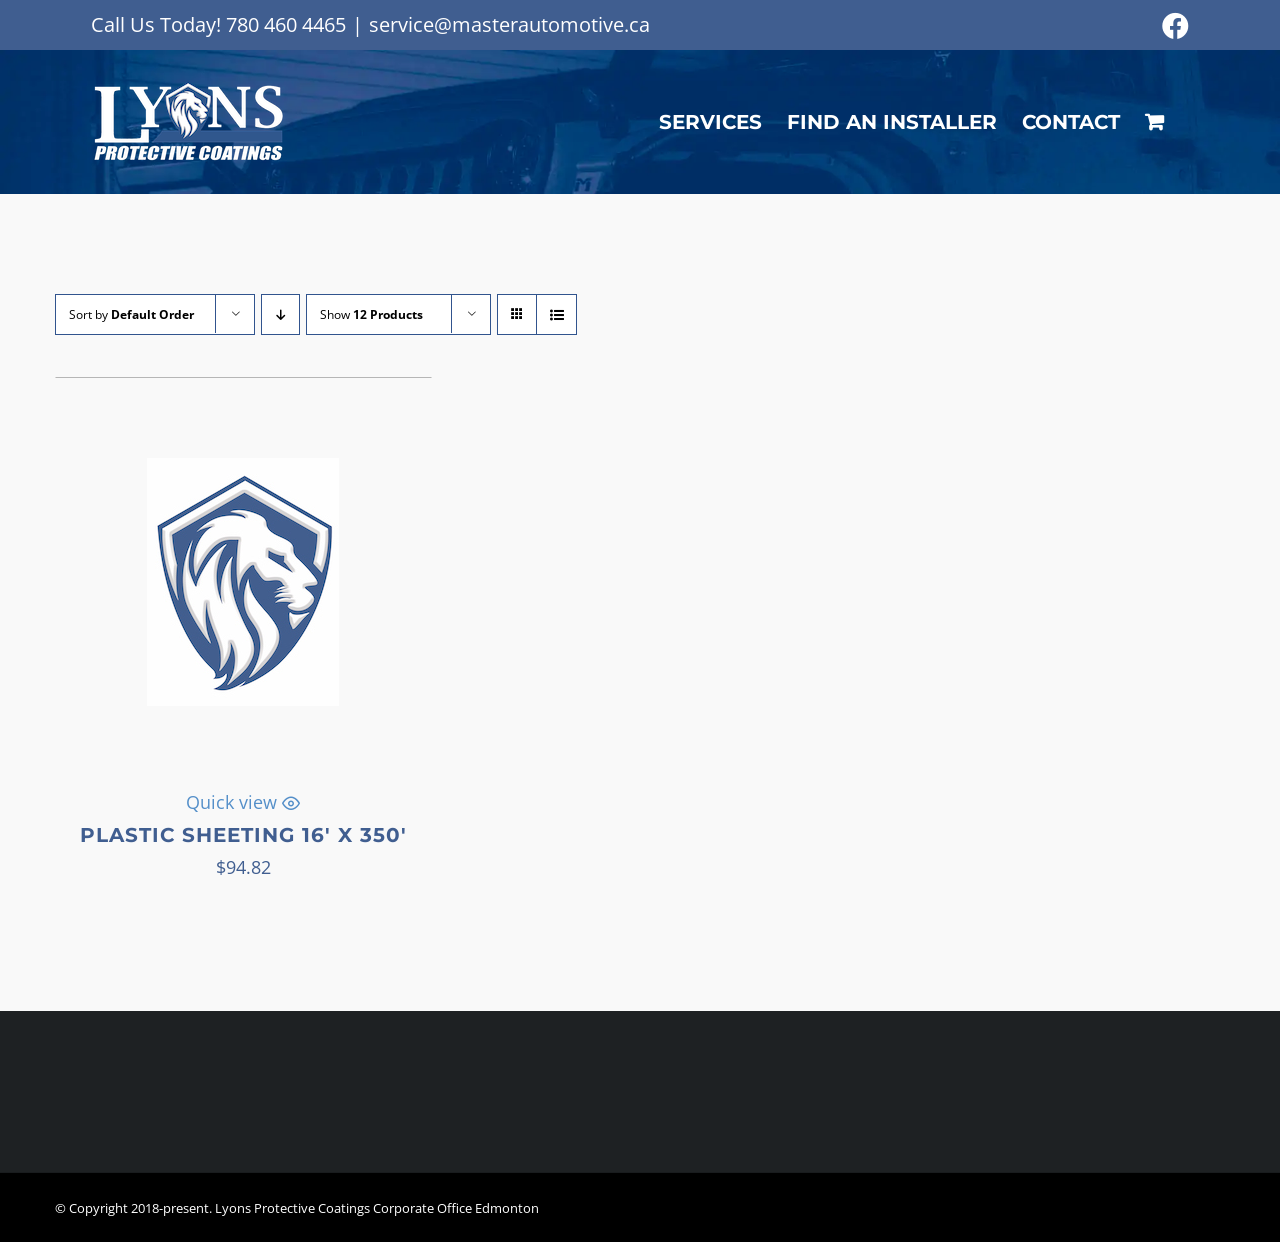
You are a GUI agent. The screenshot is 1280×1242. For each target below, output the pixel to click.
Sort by (131, 314)
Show (371, 314)
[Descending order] (280, 314)
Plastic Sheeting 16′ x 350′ (243, 835)
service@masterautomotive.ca (509, 24)
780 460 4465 (286, 24)
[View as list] (556, 314)
